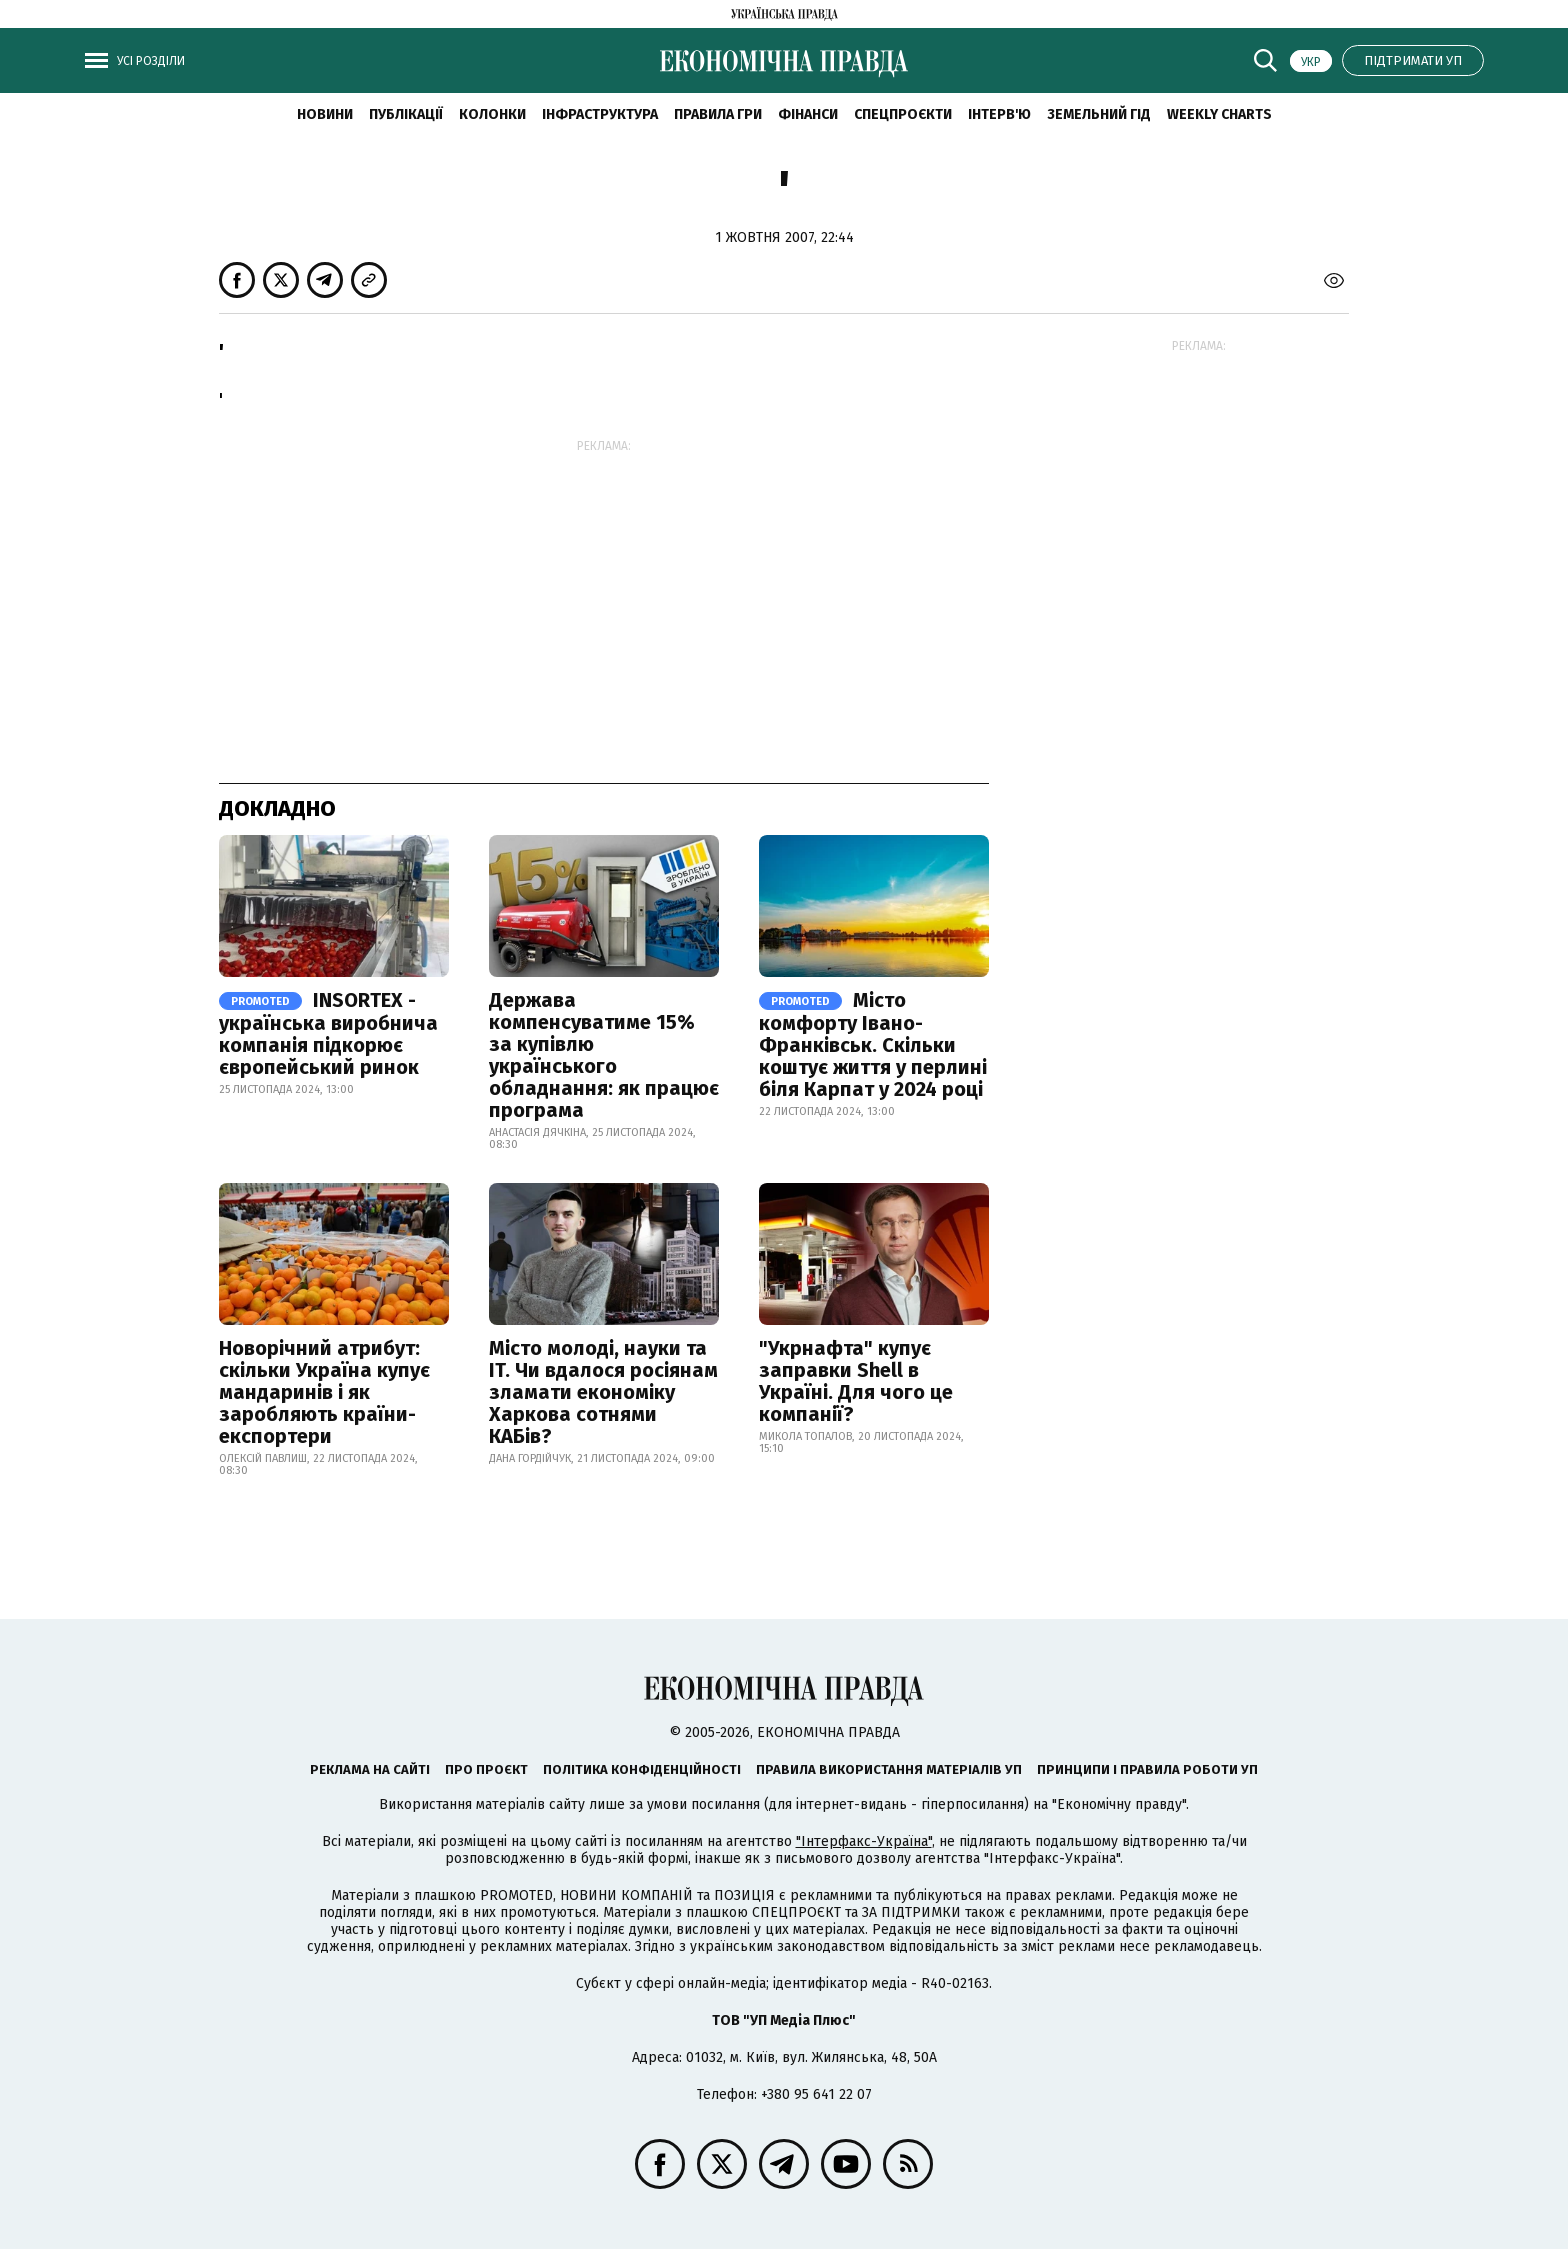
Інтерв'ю (999, 114)
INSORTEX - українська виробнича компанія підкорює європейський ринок (328, 1033)
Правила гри (718, 114)
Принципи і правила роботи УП (1147, 1769)
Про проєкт (486, 1769)
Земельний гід (1099, 114)
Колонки (492, 114)
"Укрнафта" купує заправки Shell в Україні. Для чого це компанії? (856, 1381)
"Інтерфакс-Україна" (864, 1841)
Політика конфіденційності (642, 1769)
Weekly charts (1219, 114)
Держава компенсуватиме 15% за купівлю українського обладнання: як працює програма (604, 1055)
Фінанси (808, 114)
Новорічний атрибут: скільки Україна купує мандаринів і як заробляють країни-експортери (324, 1392)
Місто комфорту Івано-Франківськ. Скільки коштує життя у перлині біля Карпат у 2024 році (873, 1044)
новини (325, 114)
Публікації (406, 114)
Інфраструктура (600, 114)
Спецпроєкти (903, 114)
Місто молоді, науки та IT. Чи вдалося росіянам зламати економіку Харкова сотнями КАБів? (603, 1392)
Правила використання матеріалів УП (889, 1769)
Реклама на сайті (370, 1769)
